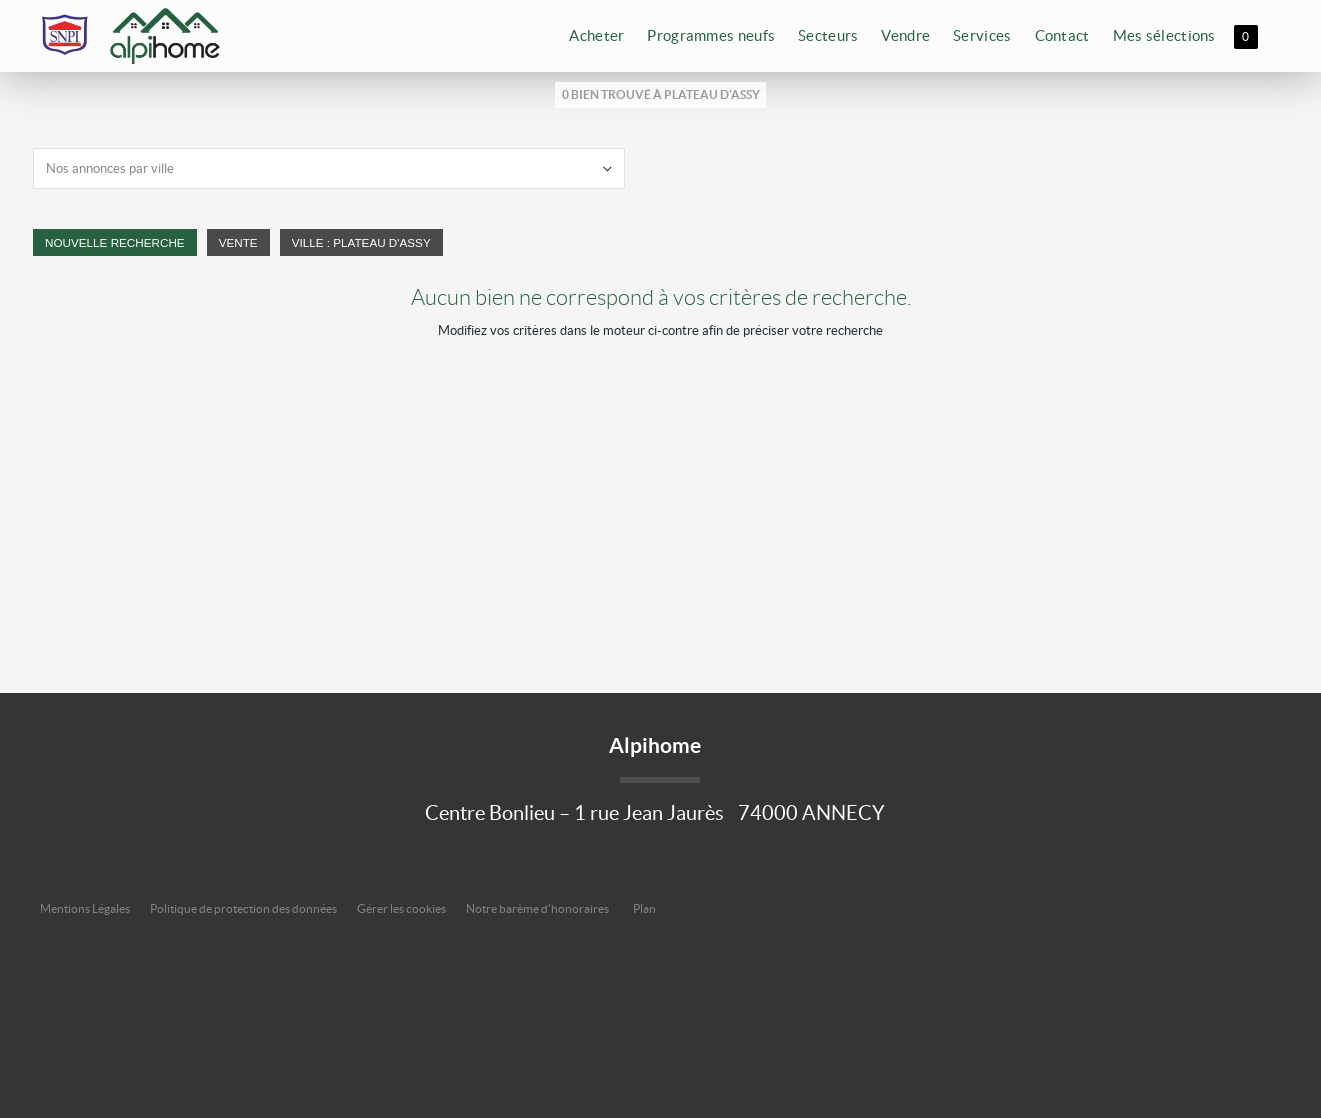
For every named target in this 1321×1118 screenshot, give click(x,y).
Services (982, 36)
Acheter (596, 36)
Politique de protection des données (243, 908)
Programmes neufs (711, 36)
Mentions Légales (85, 908)
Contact (1062, 36)
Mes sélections (1178, 38)
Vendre (905, 36)
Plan (644, 908)
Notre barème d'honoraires (538, 908)
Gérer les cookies (401, 908)
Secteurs (828, 36)
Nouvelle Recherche (115, 242)
